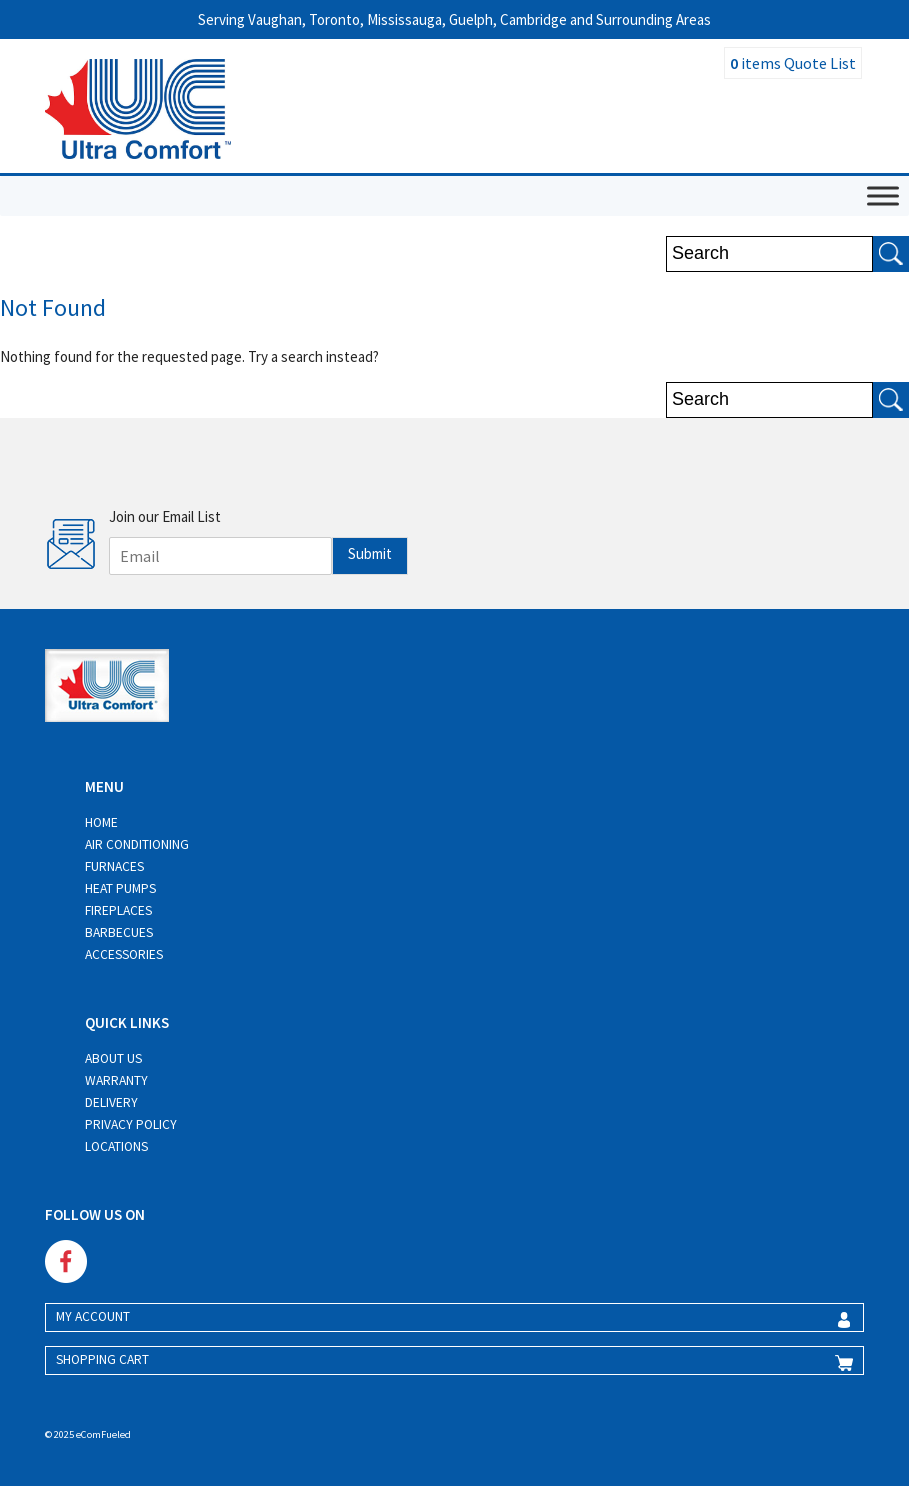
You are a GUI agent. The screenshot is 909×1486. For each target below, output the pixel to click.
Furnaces (114, 866)
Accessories (124, 954)
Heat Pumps (120, 888)
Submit (370, 553)
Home (101, 822)
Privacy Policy (131, 1124)
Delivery (111, 1102)
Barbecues (119, 932)
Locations (116, 1146)
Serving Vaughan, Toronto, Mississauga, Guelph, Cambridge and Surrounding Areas (454, 19)
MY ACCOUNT (93, 1316)
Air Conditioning (137, 844)
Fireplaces (118, 910)
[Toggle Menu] (883, 195)
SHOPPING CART (102, 1359)
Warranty (116, 1080)
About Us (113, 1058)
